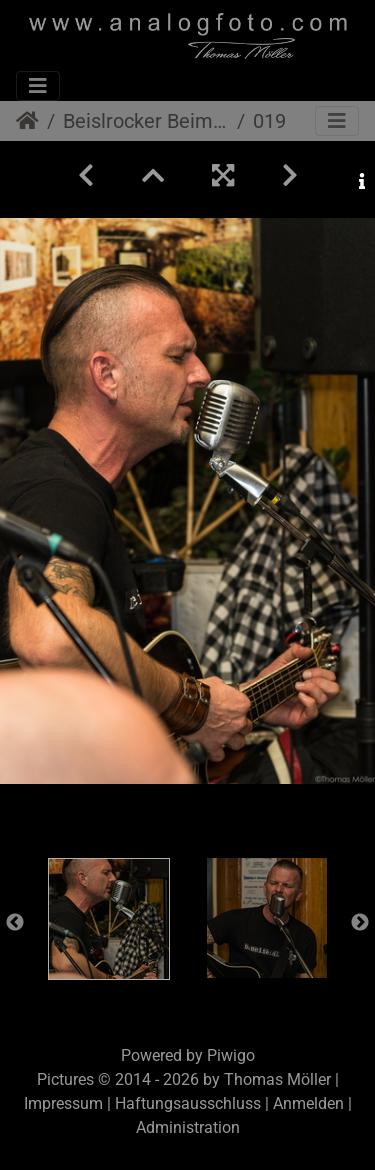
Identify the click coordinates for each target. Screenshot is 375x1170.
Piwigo (231, 1055)
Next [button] (360, 923)
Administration (188, 1127)
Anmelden (308, 1103)
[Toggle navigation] (38, 86)
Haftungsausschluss (188, 1103)
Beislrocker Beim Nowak (146, 121)
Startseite (27, 121)
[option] (109, 919)
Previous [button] (15, 923)
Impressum (63, 1103)
